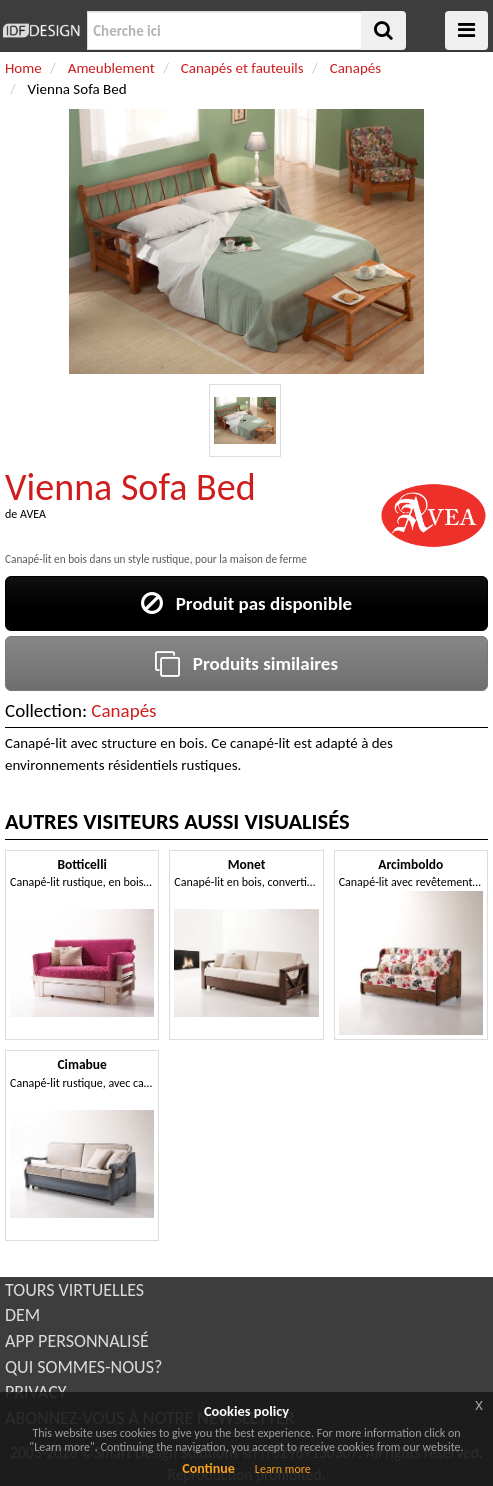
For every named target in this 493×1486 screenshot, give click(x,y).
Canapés (123, 710)
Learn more (283, 1469)
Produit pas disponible (246, 603)
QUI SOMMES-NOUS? (83, 1367)
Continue (208, 1468)
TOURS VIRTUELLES (74, 1290)
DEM (22, 1315)
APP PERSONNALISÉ (77, 1341)
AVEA (33, 514)
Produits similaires (246, 663)
